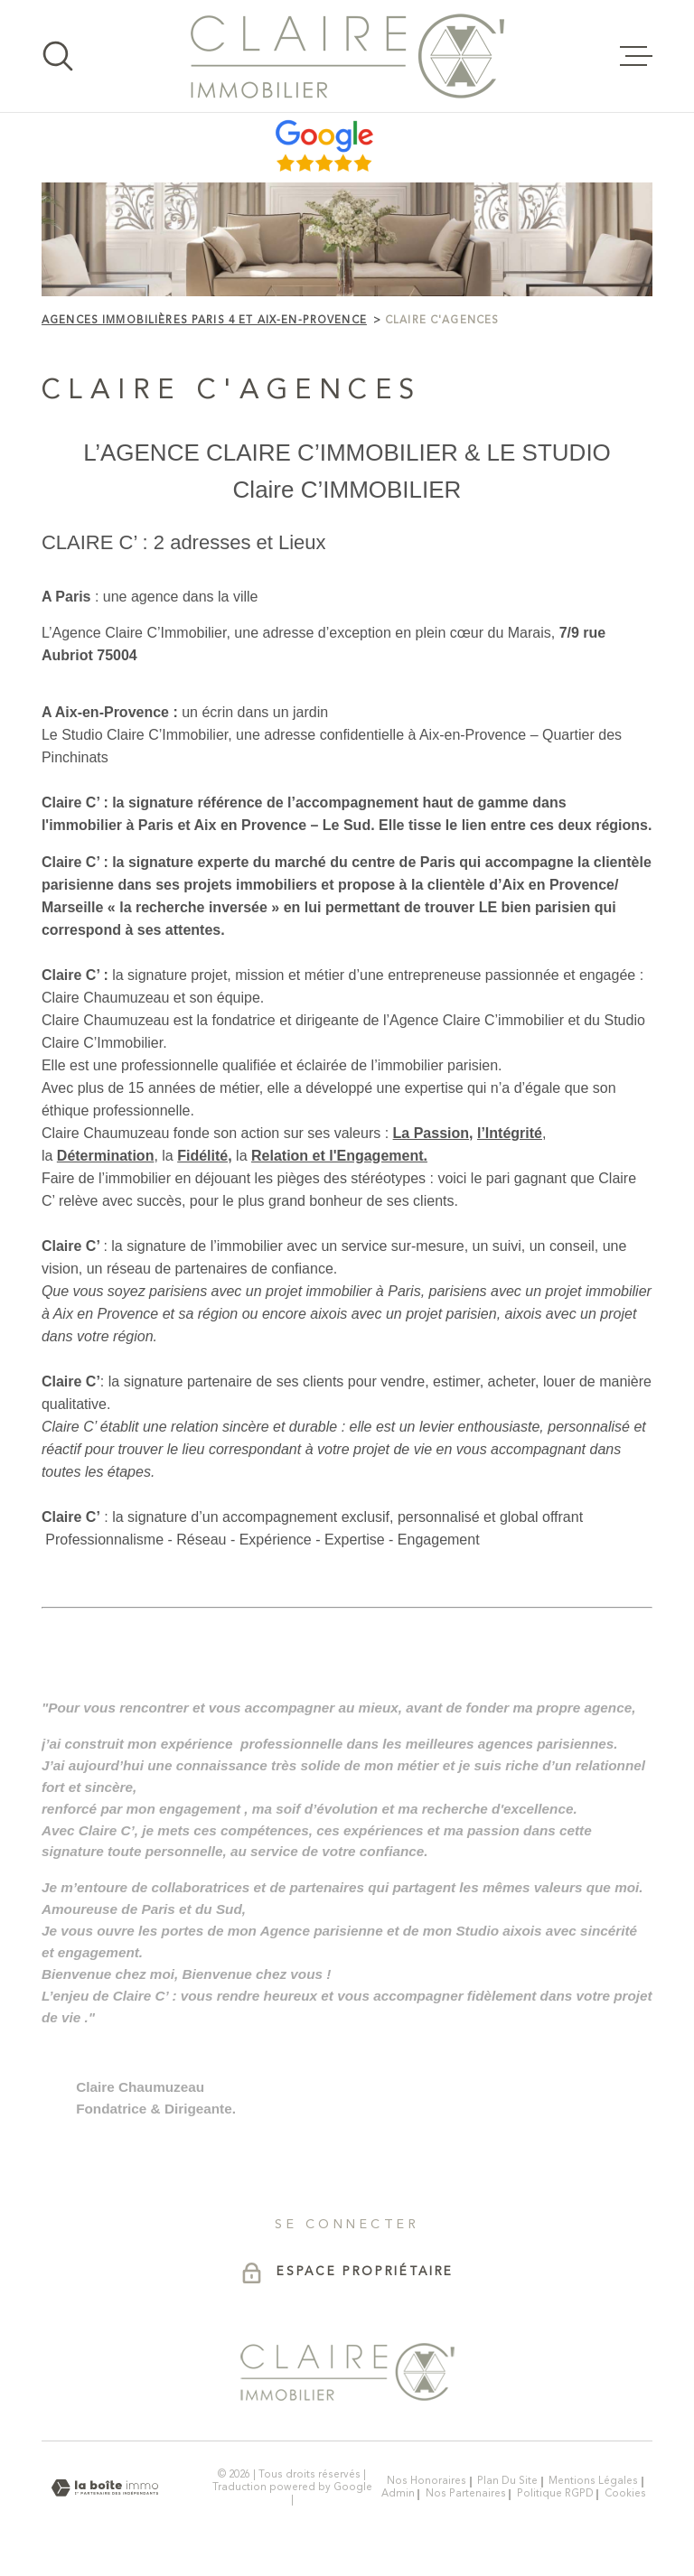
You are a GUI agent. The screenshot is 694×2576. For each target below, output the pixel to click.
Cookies (625, 2494)
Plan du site (507, 2481)
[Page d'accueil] (347, 56)
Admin (398, 2493)
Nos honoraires (426, 2481)
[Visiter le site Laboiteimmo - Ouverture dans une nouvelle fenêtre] (105, 2488)
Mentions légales (593, 2481)
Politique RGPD (555, 2493)
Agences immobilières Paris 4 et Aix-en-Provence (204, 320)
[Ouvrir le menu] (636, 56)
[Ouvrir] (58, 56)
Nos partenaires (466, 2493)
